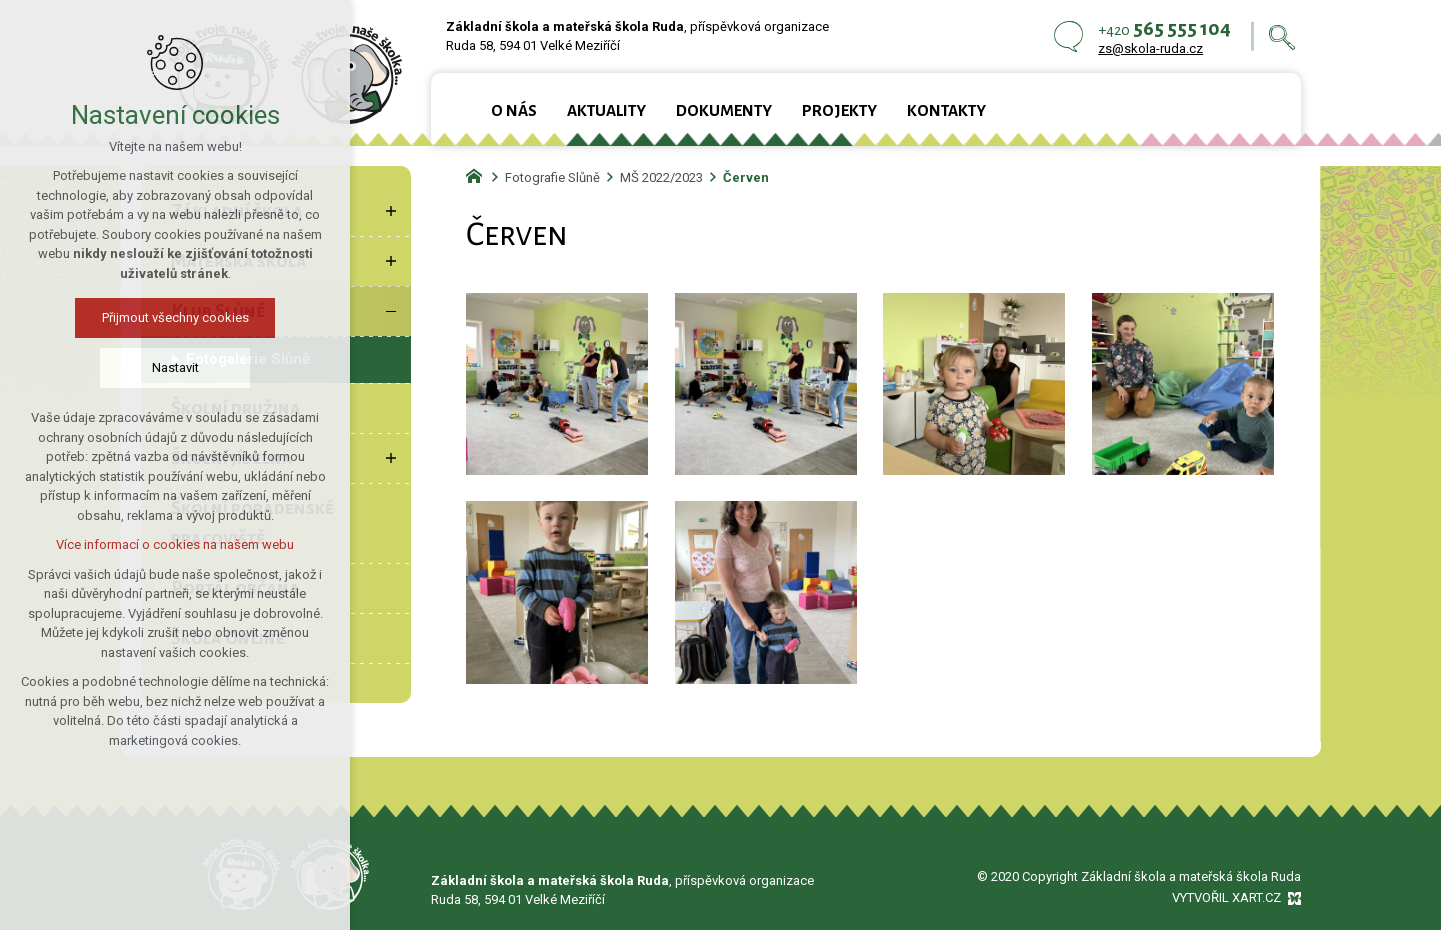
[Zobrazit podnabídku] (391, 211)
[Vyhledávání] (1282, 36)
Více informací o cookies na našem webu (159, 544)
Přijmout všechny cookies (158, 317)
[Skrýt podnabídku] (391, 311)
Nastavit (158, 367)
